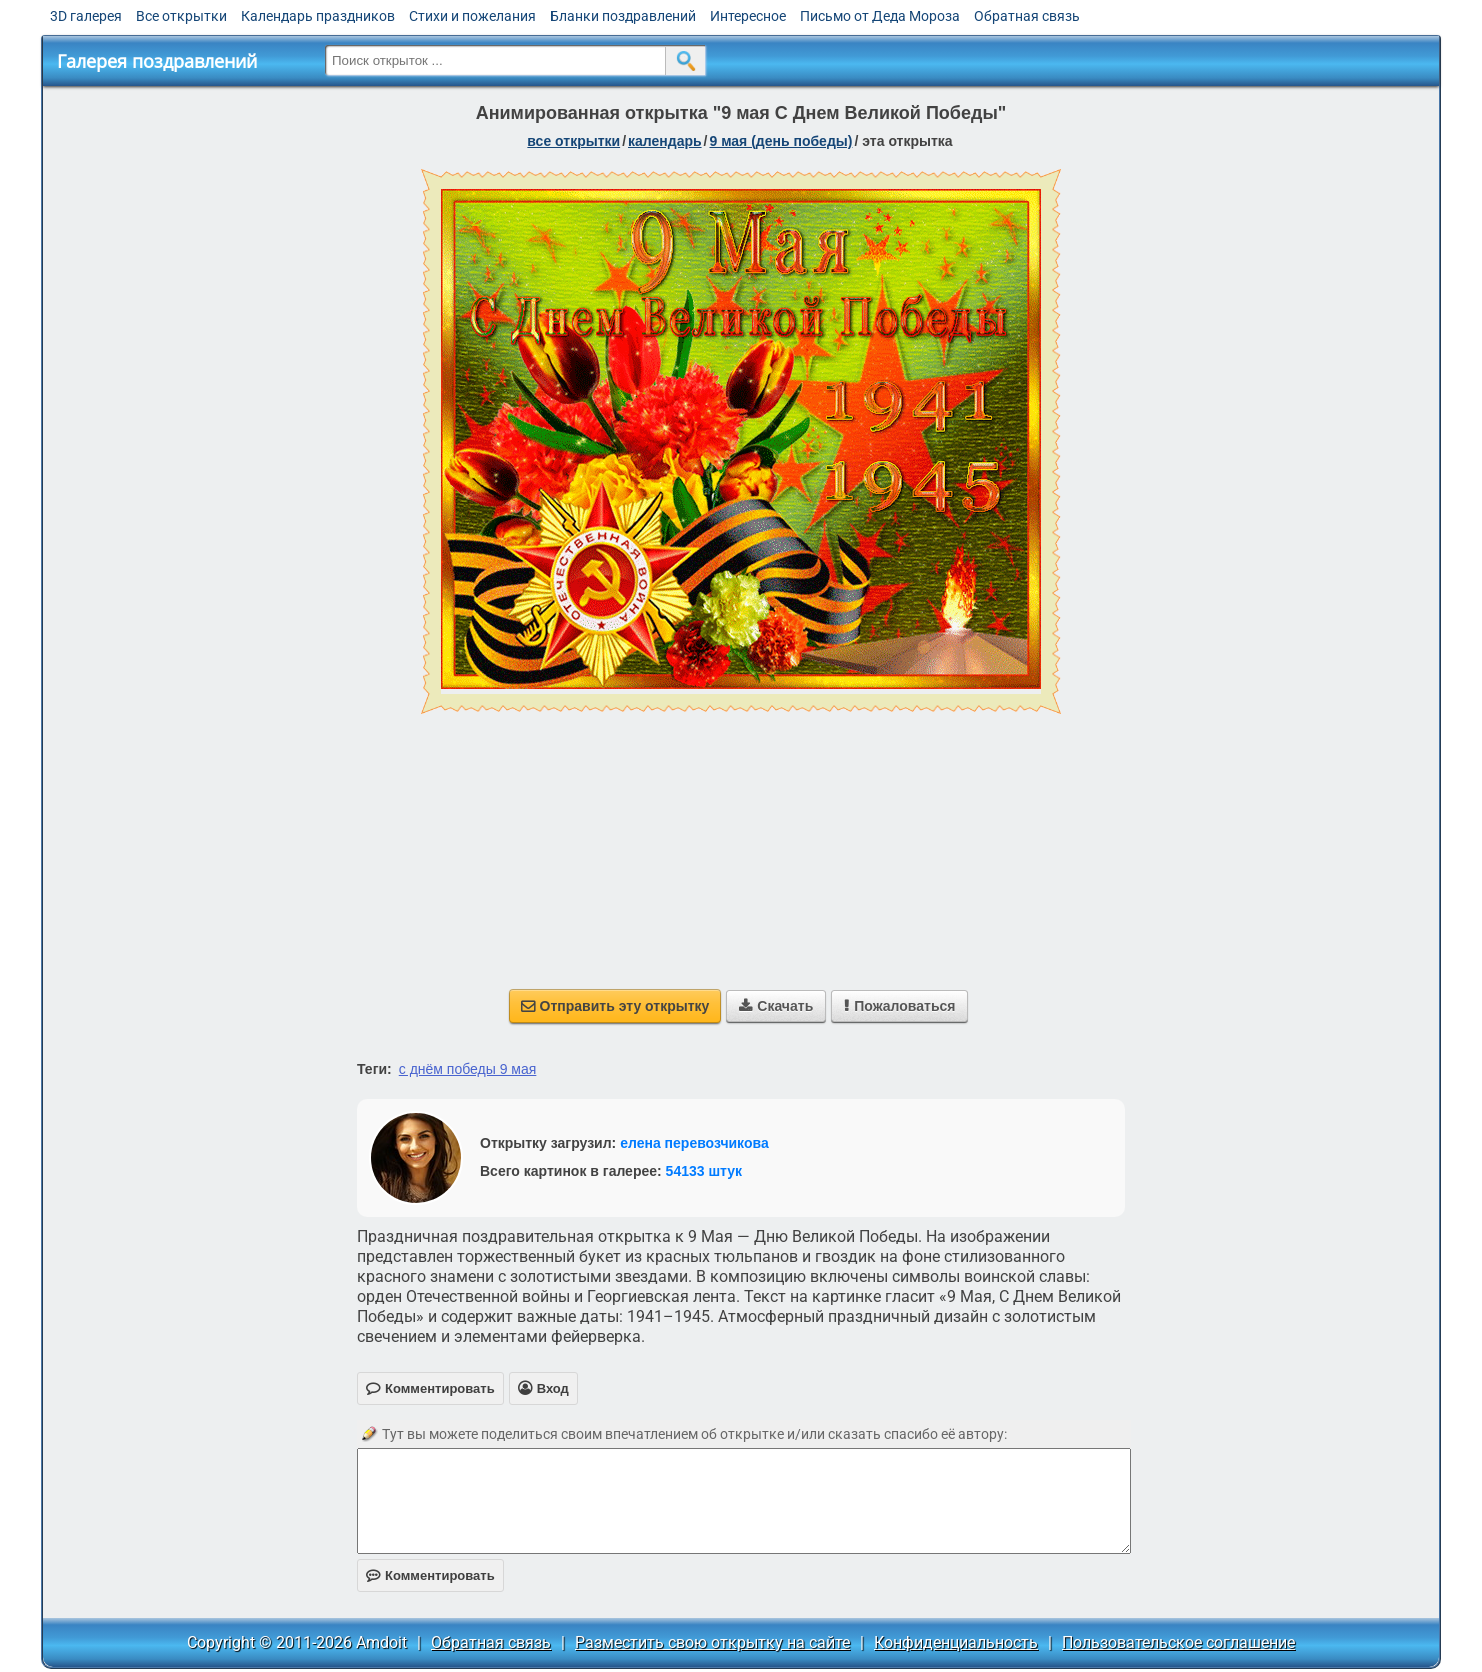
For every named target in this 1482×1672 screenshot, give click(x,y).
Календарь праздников (318, 16)
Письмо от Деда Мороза (880, 16)
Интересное (748, 16)
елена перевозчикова (694, 1143)
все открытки (573, 141)
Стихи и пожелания (472, 16)
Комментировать (430, 1575)
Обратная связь (1027, 16)
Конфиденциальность (956, 1642)
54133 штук (704, 1171)
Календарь (665, 141)
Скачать (776, 1006)
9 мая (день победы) (780, 141)
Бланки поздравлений (623, 16)
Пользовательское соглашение (1178, 1642)
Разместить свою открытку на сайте (712, 1642)
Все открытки (181, 16)
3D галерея (86, 16)
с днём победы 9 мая (468, 1069)
